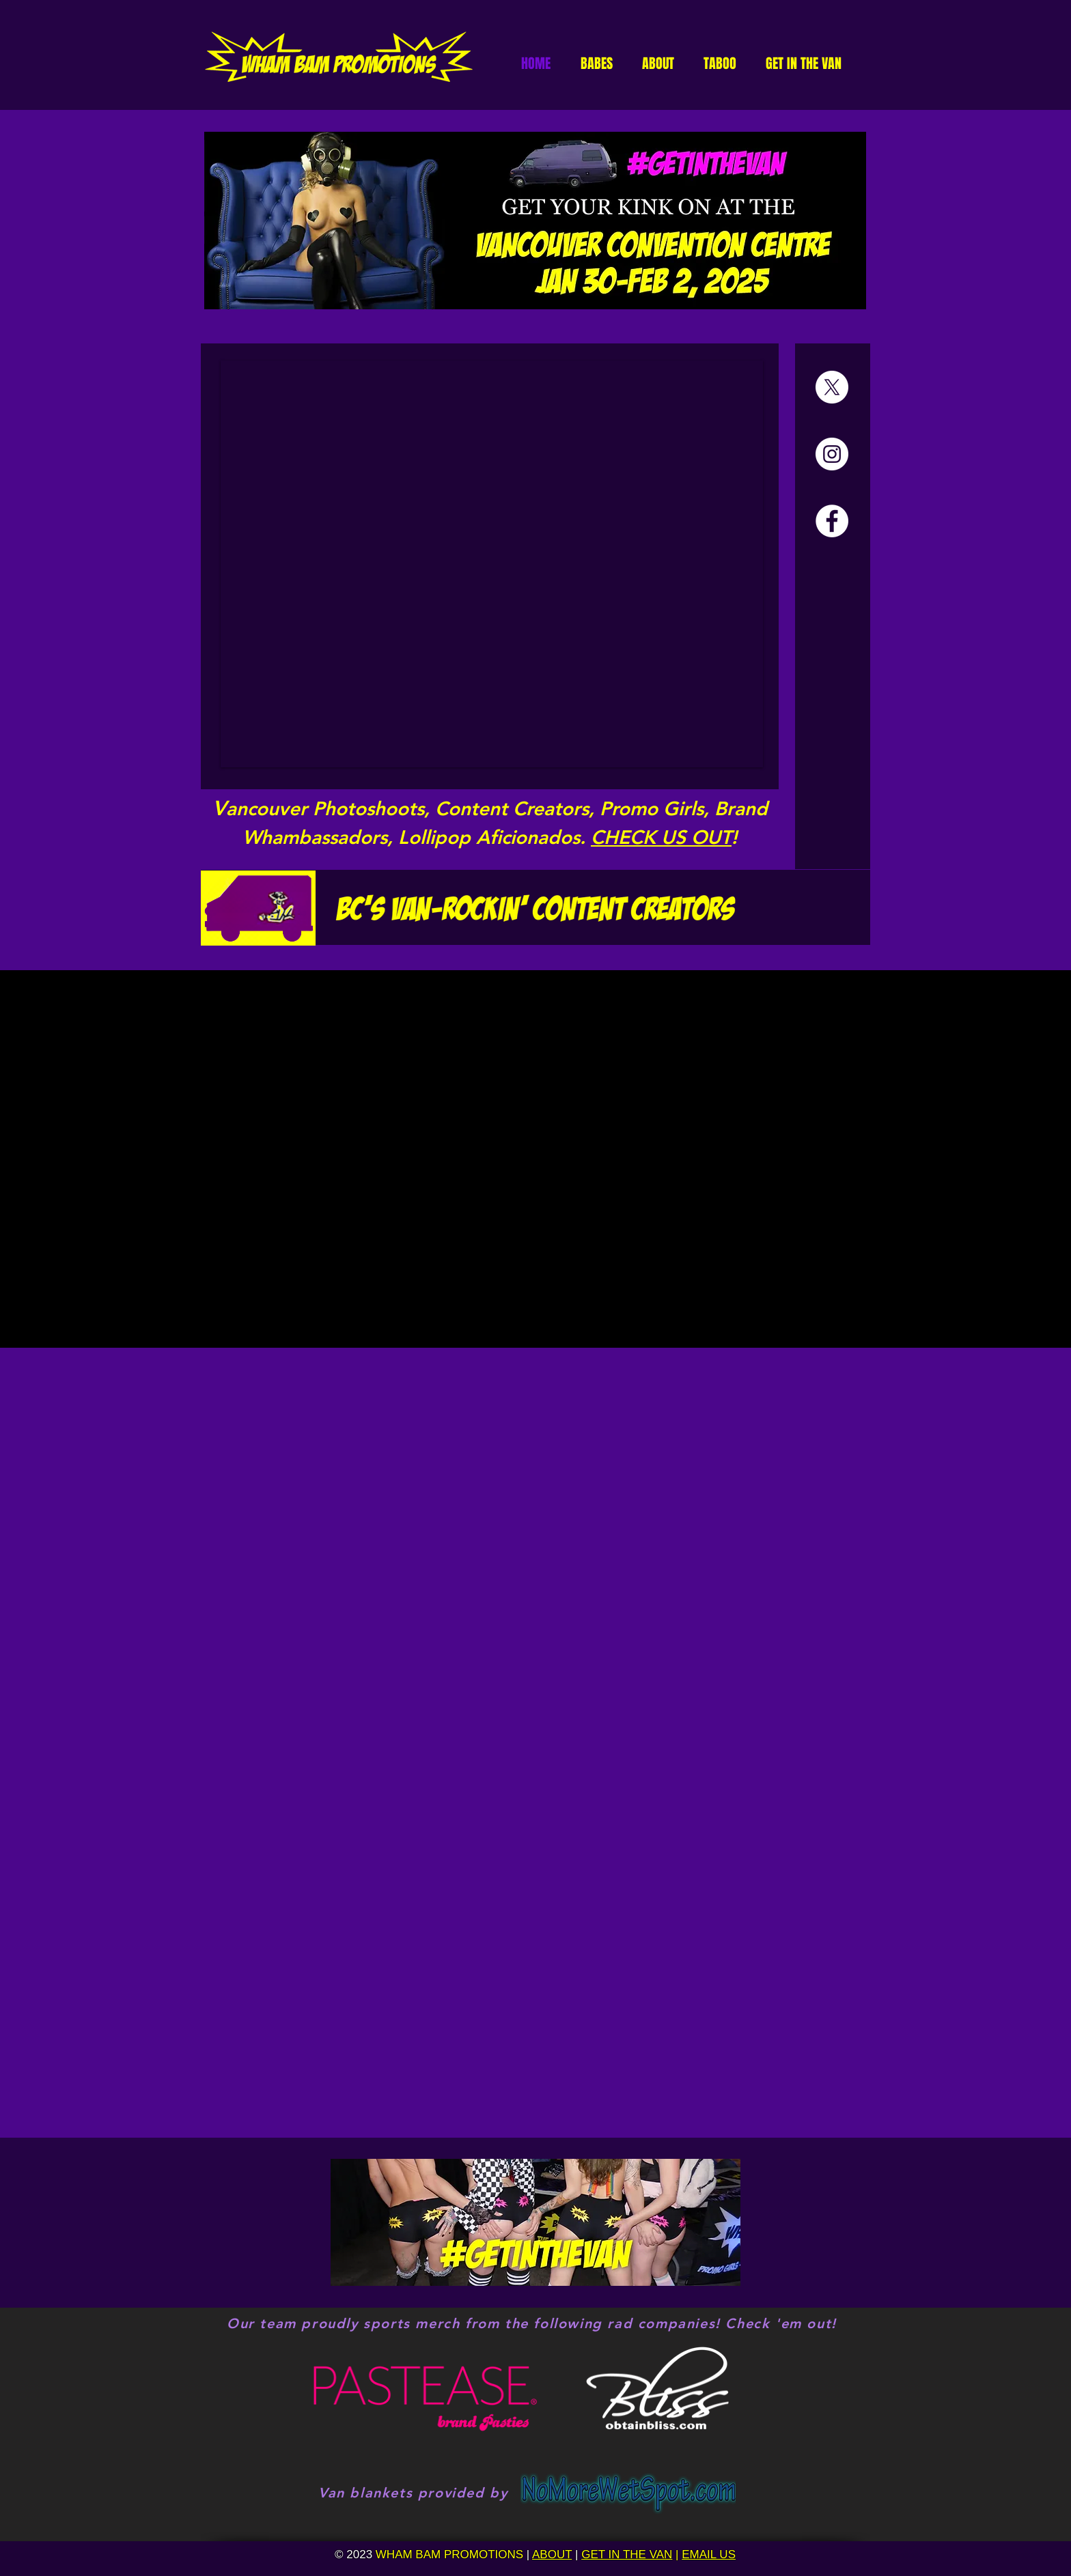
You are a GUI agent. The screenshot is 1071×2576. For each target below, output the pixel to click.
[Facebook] (832, 521)
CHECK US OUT (661, 837)
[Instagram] (832, 454)
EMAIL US (709, 2554)
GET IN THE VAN (626, 2554)
